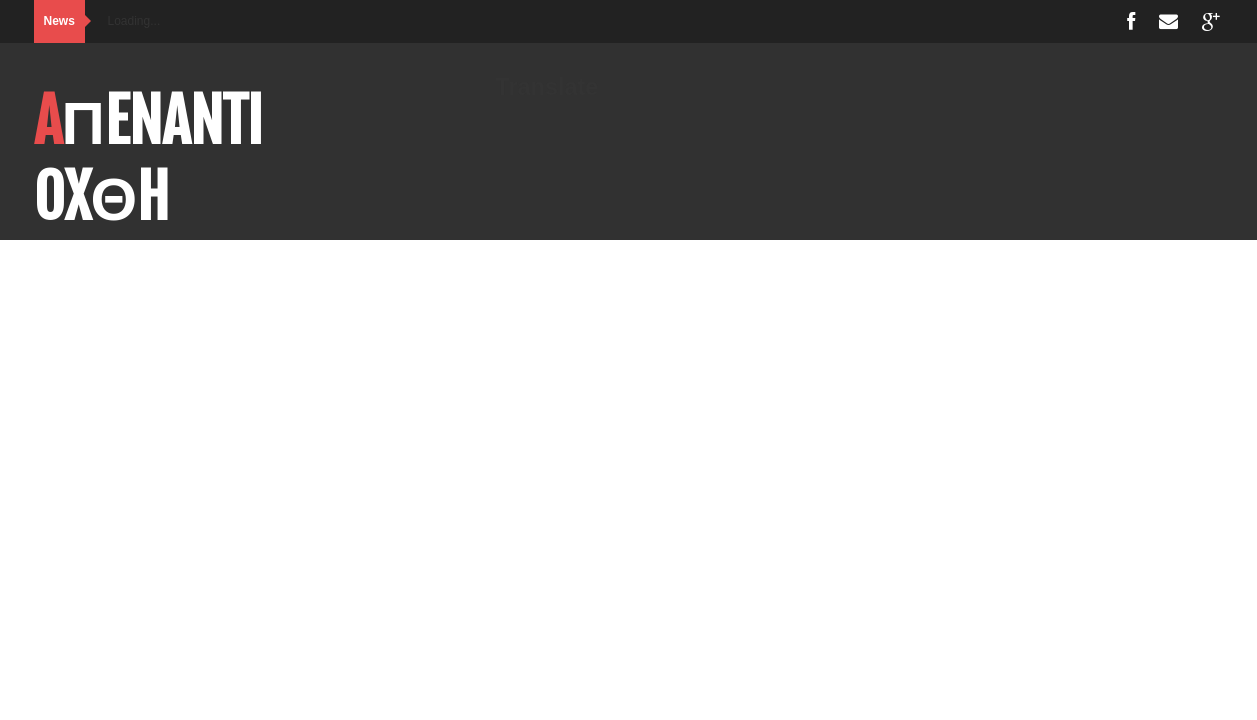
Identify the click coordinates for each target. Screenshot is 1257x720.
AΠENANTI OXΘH (148, 159)
